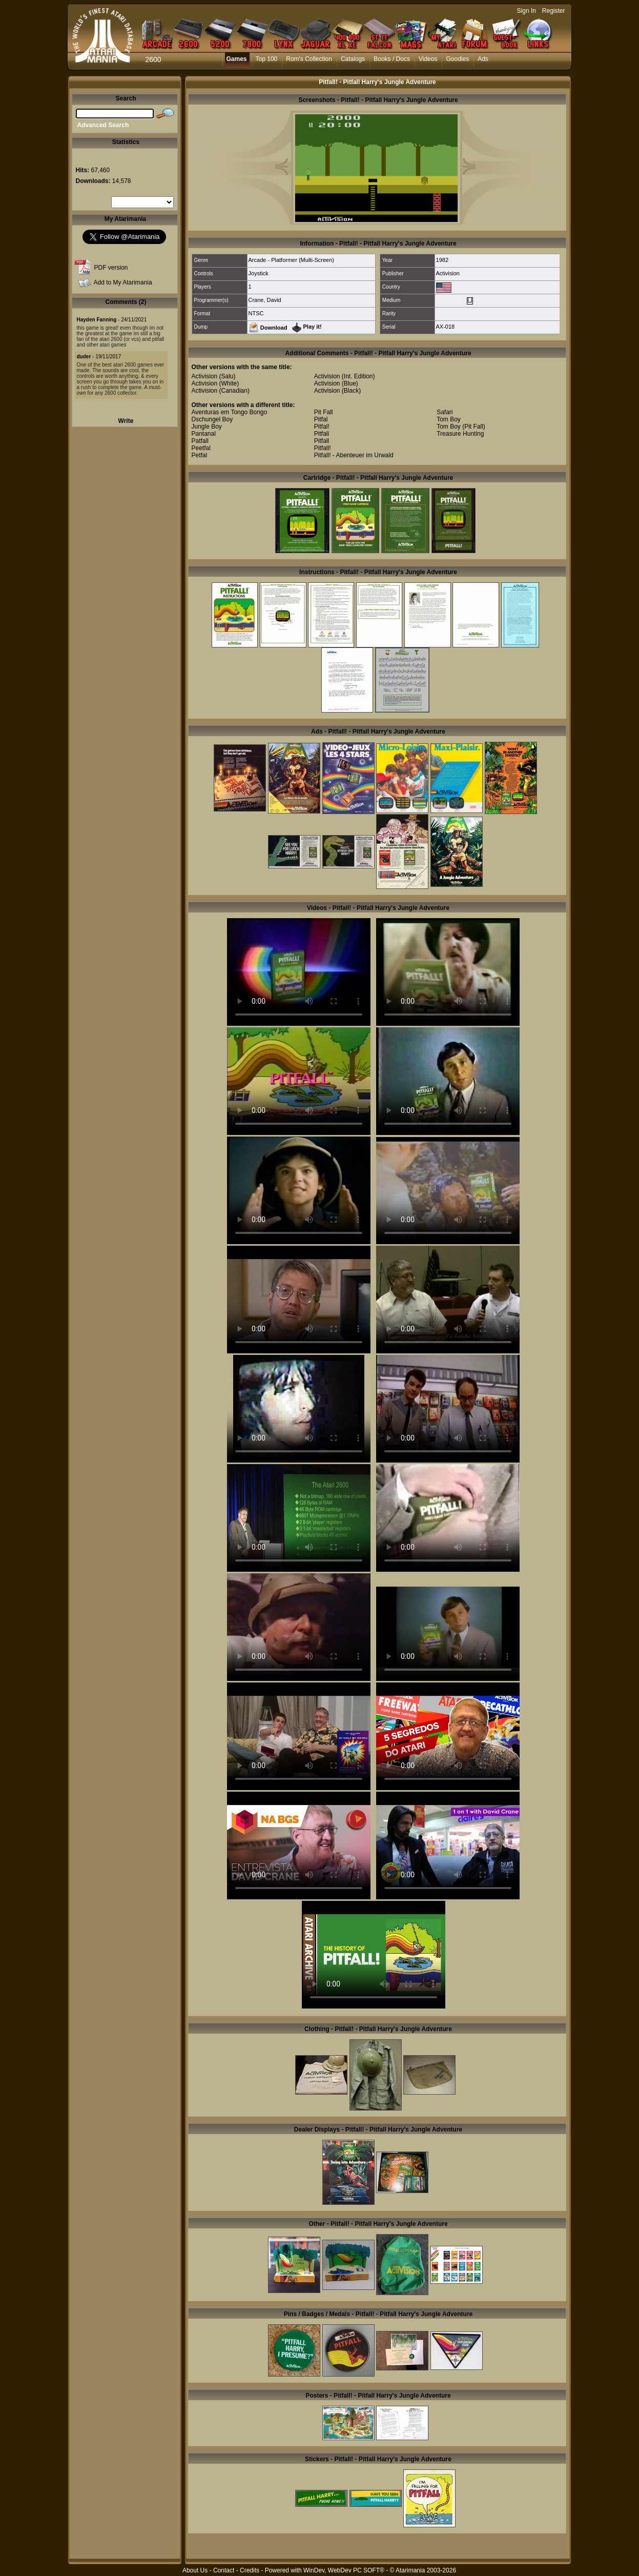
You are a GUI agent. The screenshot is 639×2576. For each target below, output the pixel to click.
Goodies (457, 59)
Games (236, 59)
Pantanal (204, 433)
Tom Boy (449, 419)
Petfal (200, 455)
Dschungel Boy (212, 419)
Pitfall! (322, 448)
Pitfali (321, 433)
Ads (483, 59)
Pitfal (321, 419)
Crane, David (265, 300)
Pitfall (321, 440)
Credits (249, 2570)
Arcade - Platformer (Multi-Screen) (292, 260)
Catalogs (353, 59)
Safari (444, 412)
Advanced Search (103, 125)
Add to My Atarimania (123, 282)
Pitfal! (321, 426)
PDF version (111, 267)
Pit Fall (323, 412)
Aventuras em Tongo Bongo (229, 412)
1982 (442, 260)
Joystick (259, 273)
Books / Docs (392, 59)
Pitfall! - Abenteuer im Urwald (354, 455)
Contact (223, 2570)
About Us (195, 2570)
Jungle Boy (207, 426)
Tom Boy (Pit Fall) (461, 426)
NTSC (256, 313)
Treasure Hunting (460, 433)
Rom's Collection (309, 59)
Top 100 (267, 59)
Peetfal (201, 448)
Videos (428, 59)
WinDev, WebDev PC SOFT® (343, 2570)
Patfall (200, 440)
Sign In (526, 10)
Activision (448, 273)
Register (553, 10)
